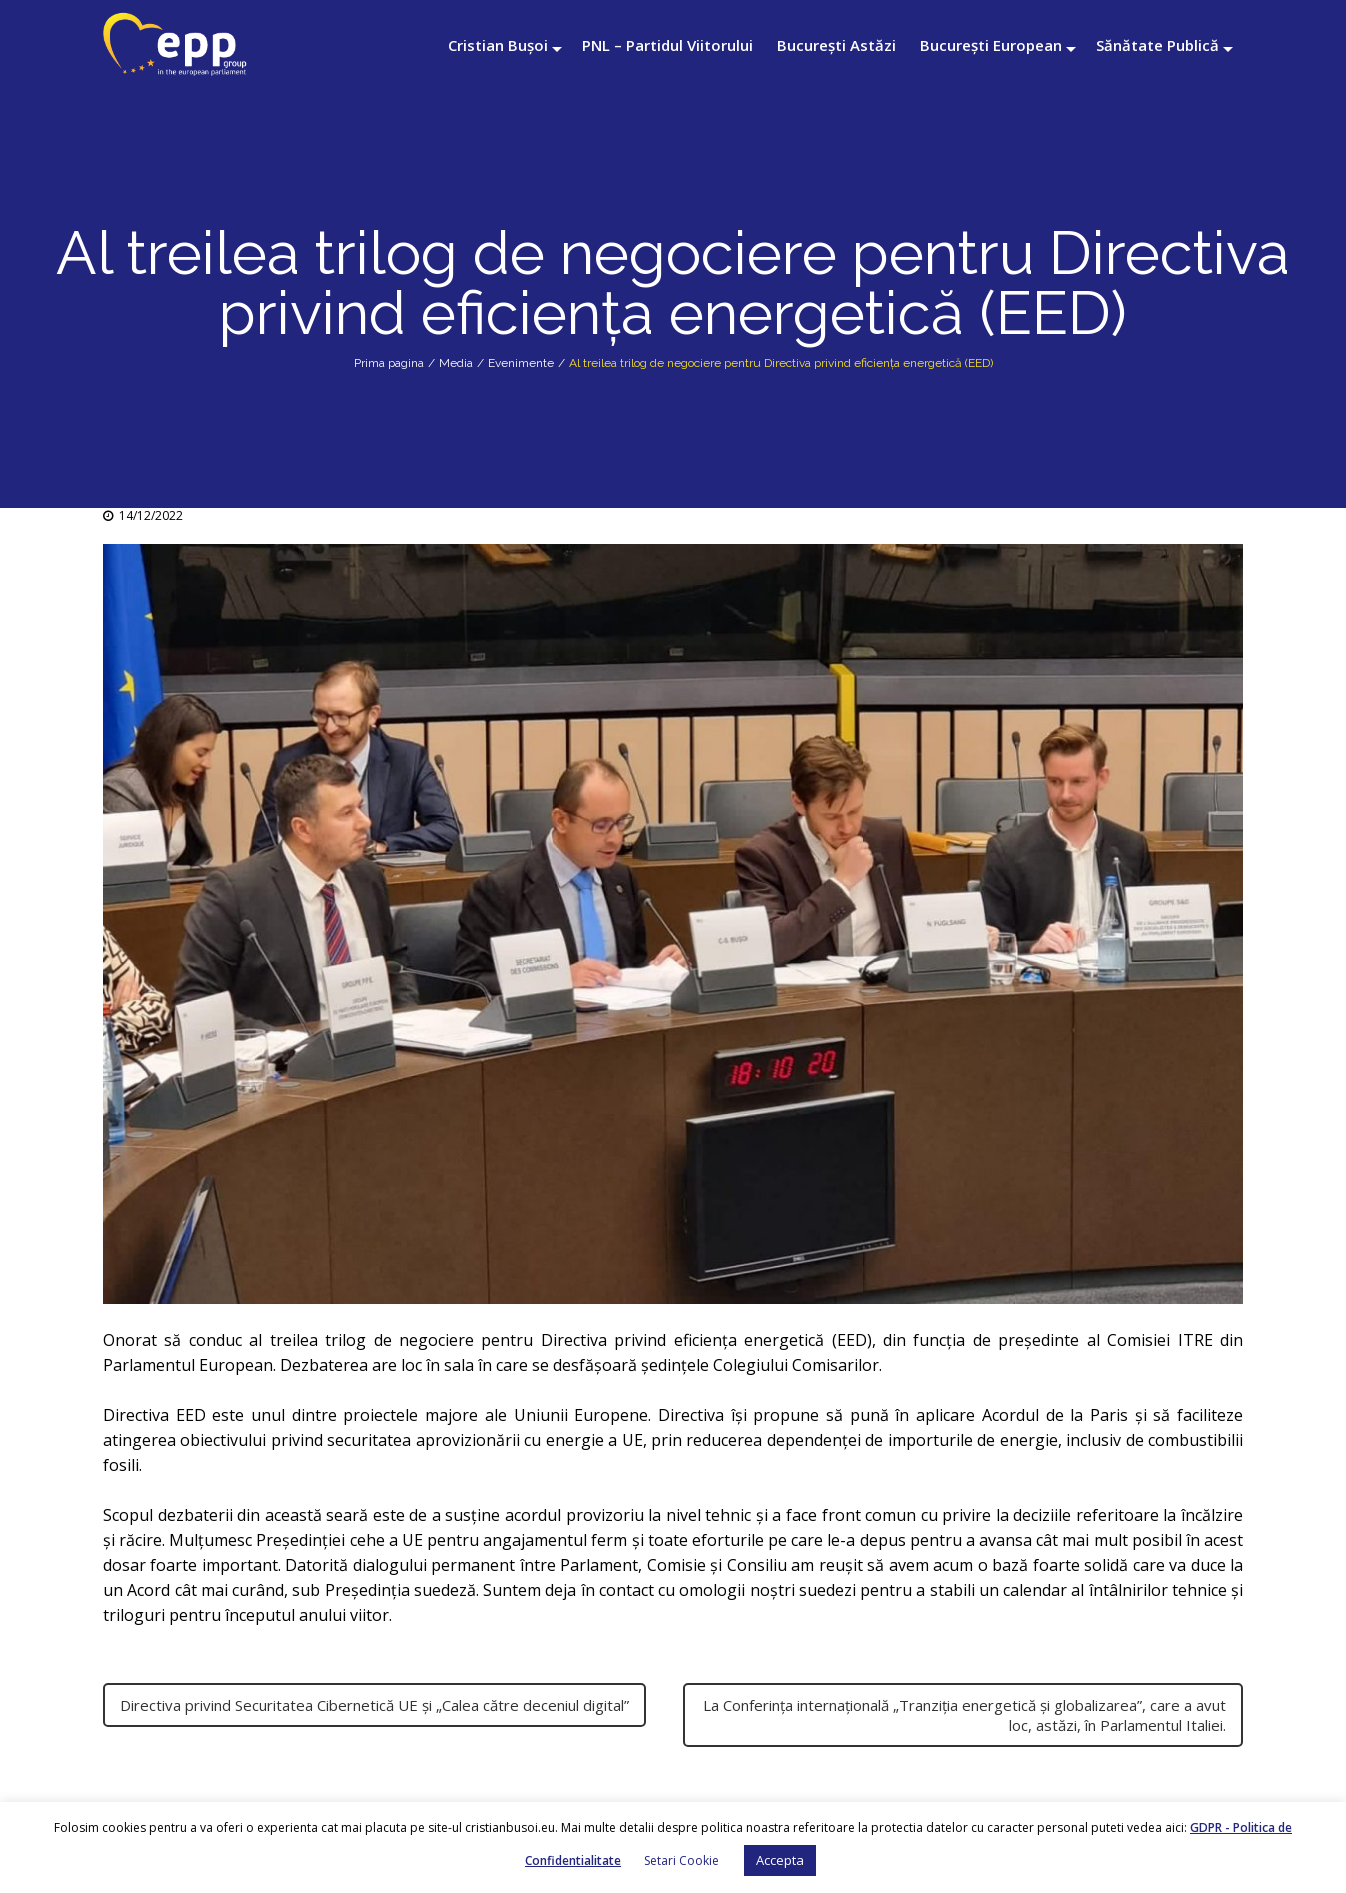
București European (991, 45)
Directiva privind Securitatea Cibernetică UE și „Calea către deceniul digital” (374, 1705)
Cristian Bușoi (498, 45)
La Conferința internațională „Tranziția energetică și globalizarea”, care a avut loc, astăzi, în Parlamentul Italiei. (964, 1715)
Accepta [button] (780, 1860)
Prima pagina (389, 363)
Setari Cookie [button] (681, 1860)
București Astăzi (836, 45)
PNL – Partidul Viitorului (667, 45)
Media (456, 363)
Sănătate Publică (1157, 45)
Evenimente (521, 363)
